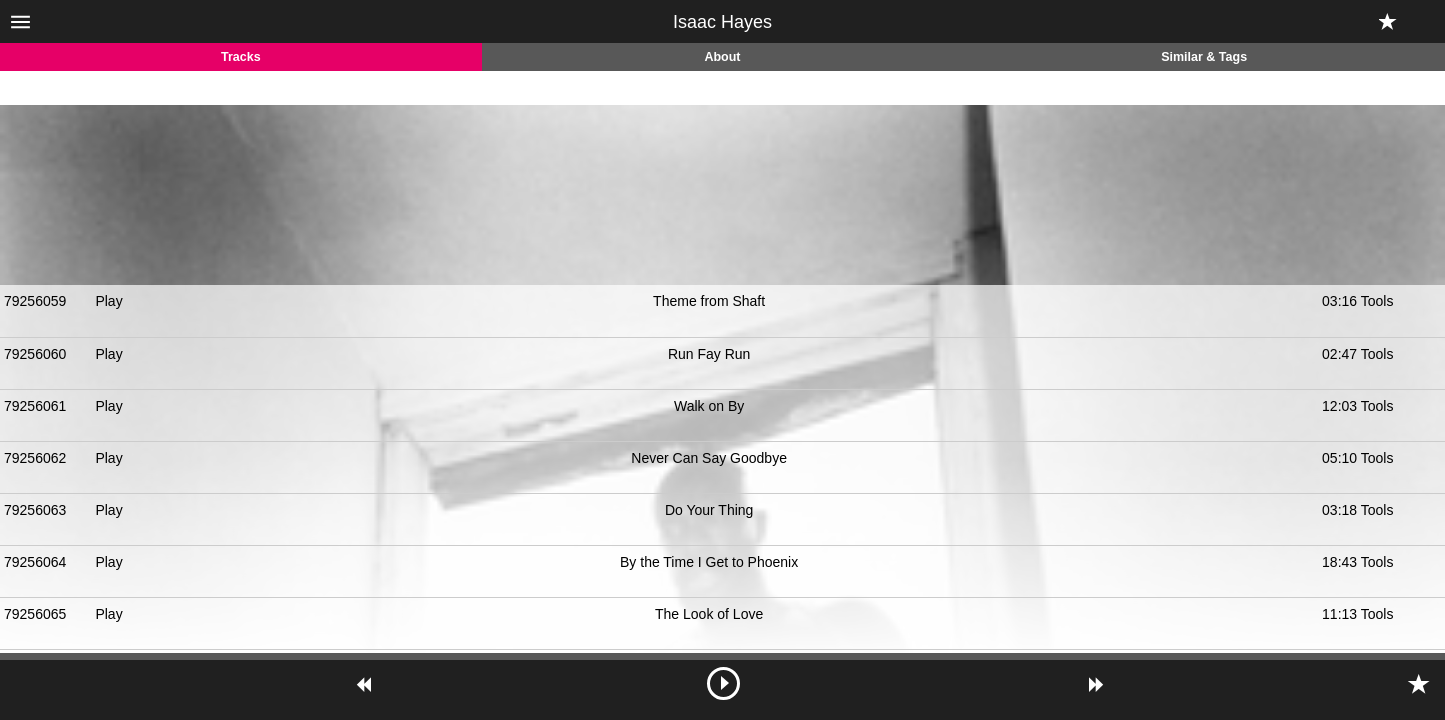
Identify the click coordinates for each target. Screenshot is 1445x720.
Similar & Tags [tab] (1204, 57)
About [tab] (722, 57)
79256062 (35, 458)
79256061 (35, 406)
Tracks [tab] (241, 57)
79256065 (35, 614)
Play (108, 301)
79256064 (35, 562)
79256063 (35, 510)
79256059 (35, 301)
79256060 (35, 354)
